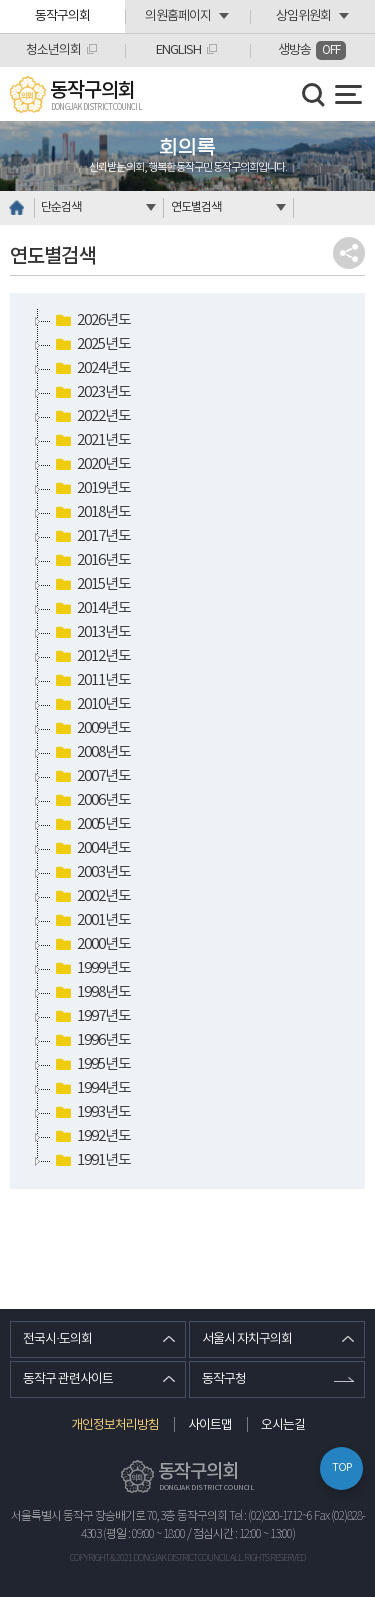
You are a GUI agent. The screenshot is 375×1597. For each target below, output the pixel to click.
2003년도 (91, 873)
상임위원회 (303, 16)
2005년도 (91, 825)
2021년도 (91, 441)
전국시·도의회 (57, 1339)
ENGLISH (178, 50)
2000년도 (91, 945)
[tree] (187, 741)
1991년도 (91, 1161)
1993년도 (91, 1113)
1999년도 (91, 969)
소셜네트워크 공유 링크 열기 (349, 253)
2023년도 (91, 393)
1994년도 (91, 1089)
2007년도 (91, 777)
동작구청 (224, 1379)
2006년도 (91, 801)
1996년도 (91, 1041)
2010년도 (91, 705)
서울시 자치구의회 (247, 1339)
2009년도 (91, 729)
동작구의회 (62, 16)
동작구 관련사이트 (68, 1379)
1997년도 (91, 1017)
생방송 (312, 50)
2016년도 (91, 561)
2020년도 (91, 465)
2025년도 (91, 345)
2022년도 (91, 417)
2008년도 (91, 753)
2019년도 (91, 489)
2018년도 (91, 513)
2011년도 (91, 681)
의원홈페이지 (178, 16)
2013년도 (91, 633)
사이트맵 (210, 1425)
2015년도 (91, 585)
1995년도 (91, 1065)
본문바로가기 (0, 0)
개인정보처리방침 (115, 1425)
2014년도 (91, 609)
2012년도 (91, 657)
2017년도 (91, 537)
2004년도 (91, 849)
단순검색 (61, 207)
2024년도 (91, 369)
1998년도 (91, 993)
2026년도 (91, 321)
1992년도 (91, 1137)
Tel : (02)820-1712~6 (270, 1516)
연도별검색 (196, 207)
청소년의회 (53, 50)
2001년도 (91, 921)
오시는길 (283, 1425)
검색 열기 (314, 95)
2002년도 (91, 897)
